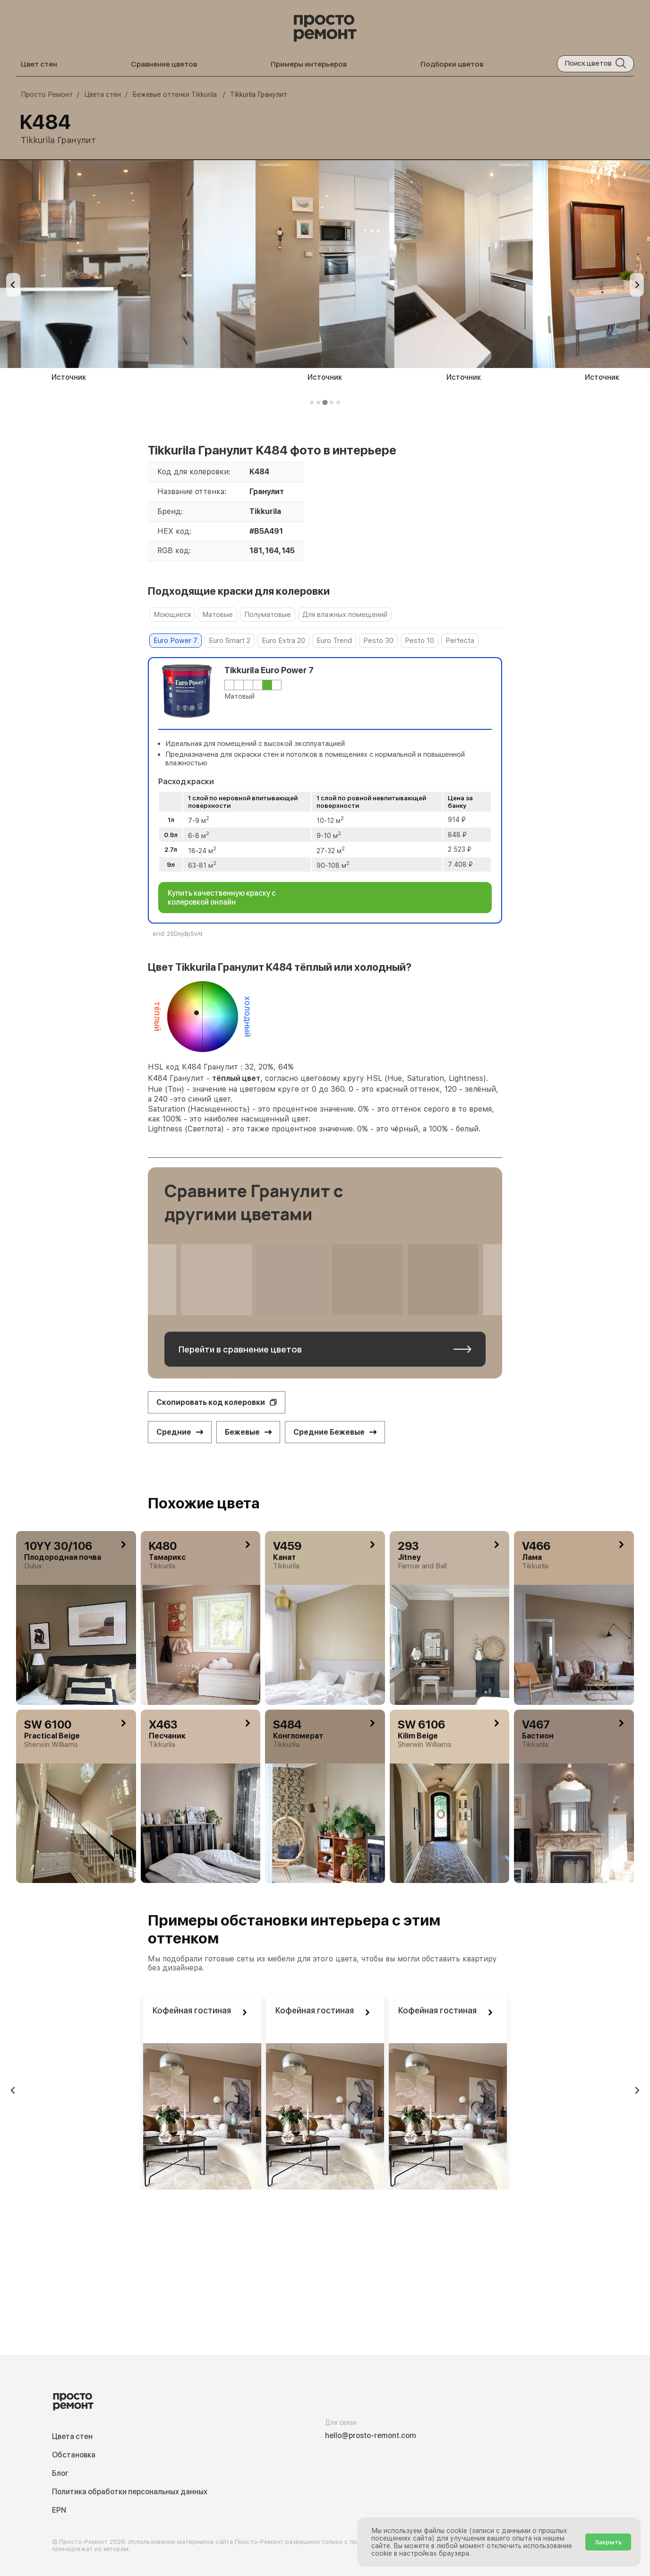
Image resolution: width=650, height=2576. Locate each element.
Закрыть (608, 2542)
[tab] (312, 402)
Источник (424, 377)
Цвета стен (72, 2436)
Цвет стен (39, 64)
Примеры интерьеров (309, 64)
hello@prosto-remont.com (370, 2435)
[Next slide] (637, 285)
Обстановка (73, 2454)
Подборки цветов (451, 64)
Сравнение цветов (164, 64)
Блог (60, 2473)
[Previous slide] (13, 285)
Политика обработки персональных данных (129, 2491)
